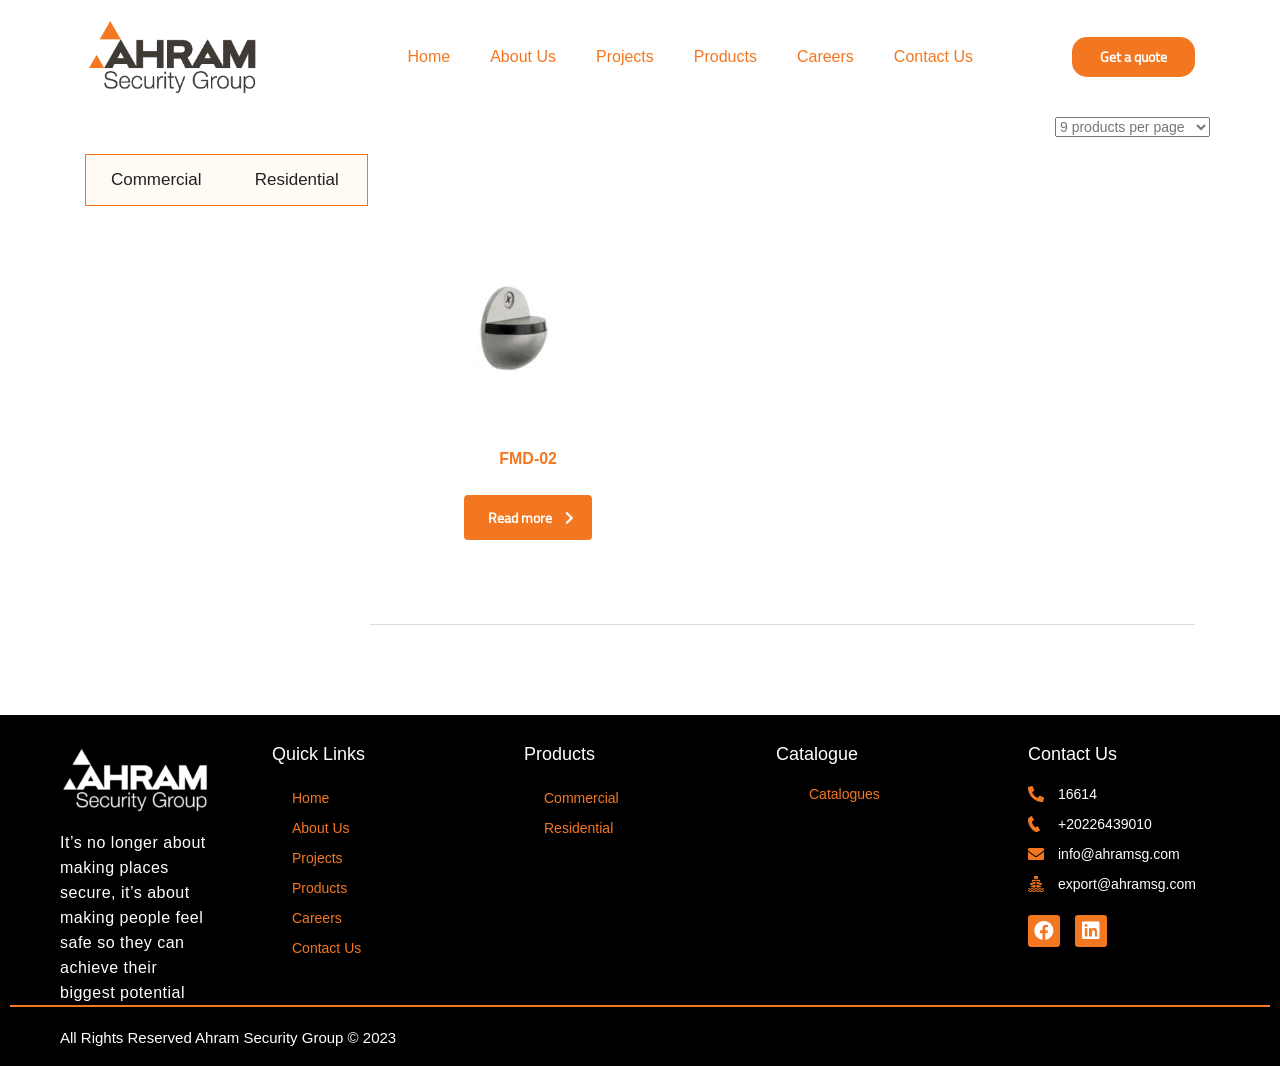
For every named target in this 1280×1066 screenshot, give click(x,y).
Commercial (156, 179)
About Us (523, 56)
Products (725, 56)
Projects (625, 56)
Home (429, 56)
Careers (825, 56)
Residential (297, 179)
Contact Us (933, 56)
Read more (510, 518)
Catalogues (844, 791)
